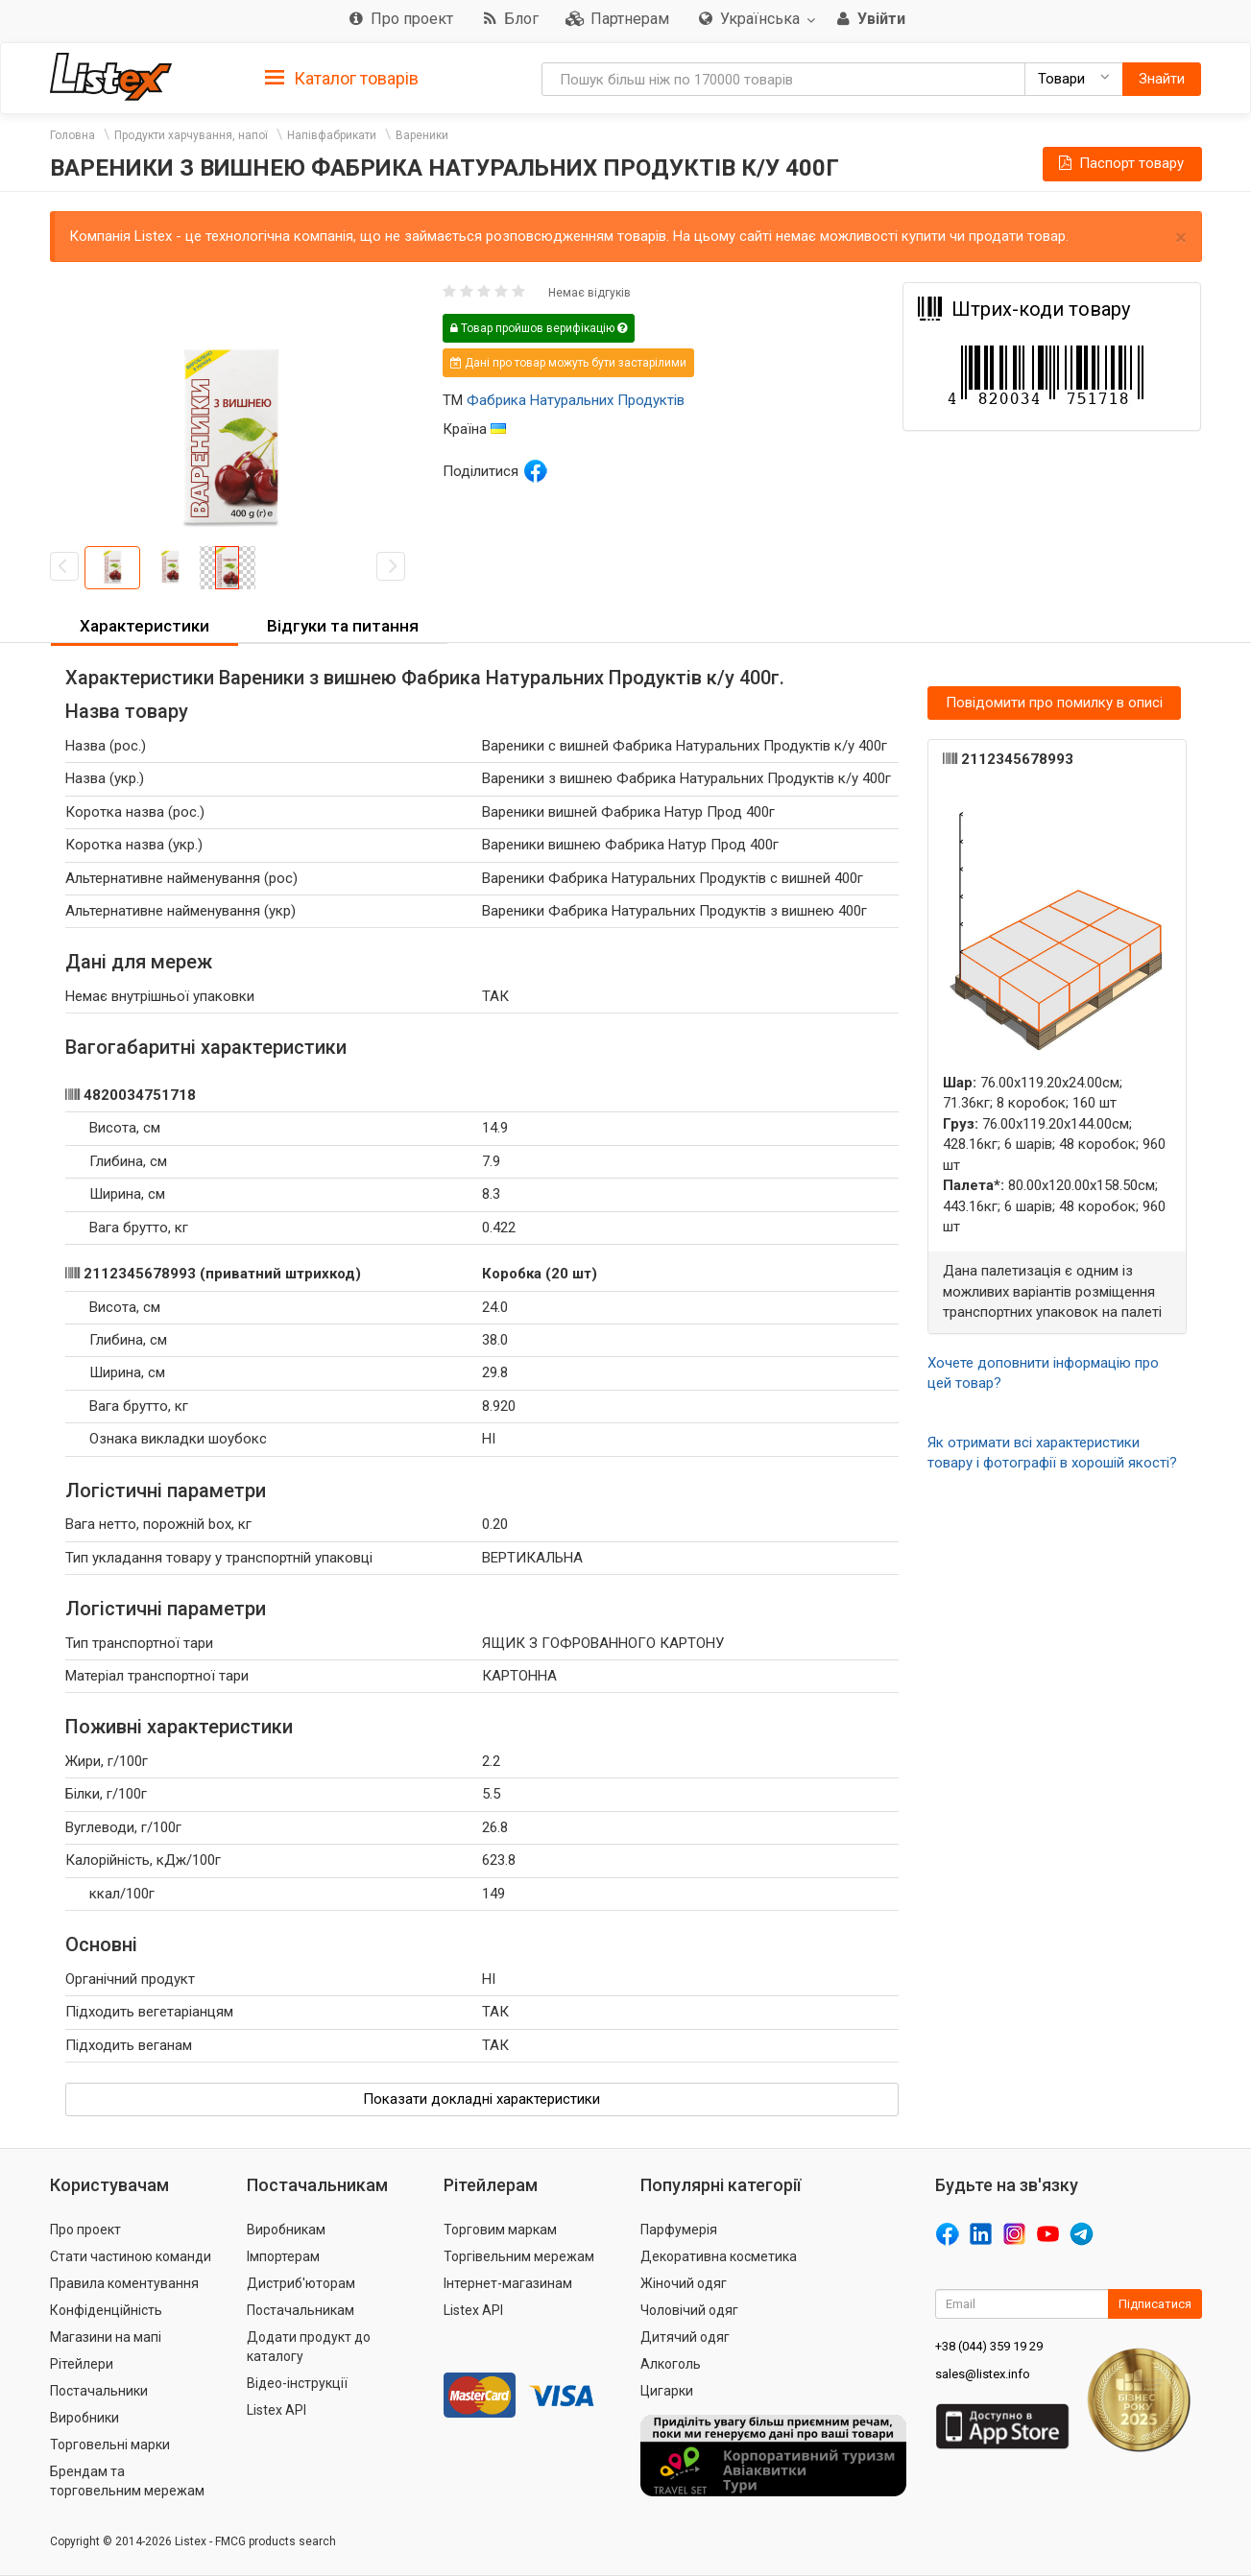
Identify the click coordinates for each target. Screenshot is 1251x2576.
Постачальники (99, 2390)
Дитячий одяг (685, 2337)
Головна (72, 135)
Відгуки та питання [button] (343, 625)
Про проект (85, 2229)
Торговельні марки (110, 2444)
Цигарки (666, 2390)
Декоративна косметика (718, 2256)
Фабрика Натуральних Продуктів (576, 400)
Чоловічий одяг (689, 2310)
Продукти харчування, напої (191, 135)
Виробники (84, 2417)
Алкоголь (670, 2364)
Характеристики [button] (144, 625)
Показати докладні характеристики (481, 2099)
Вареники (422, 135)
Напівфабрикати (331, 135)
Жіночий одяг (683, 2283)
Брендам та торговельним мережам (127, 2481)
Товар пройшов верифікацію (538, 328)
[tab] (342, 77)
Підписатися (1155, 2304)
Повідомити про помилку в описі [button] (1054, 702)
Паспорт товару (1119, 163)
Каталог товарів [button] (342, 78)
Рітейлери (81, 2364)
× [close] (1181, 238)
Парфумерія (678, 2229)
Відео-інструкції (297, 2383)
